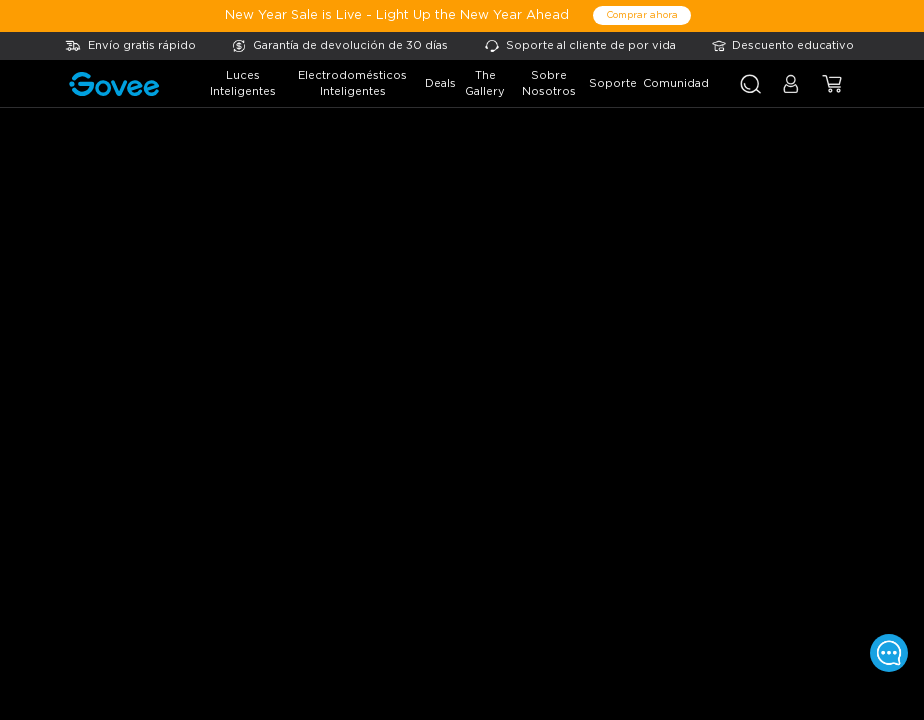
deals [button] (440, 83)
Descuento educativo (793, 45)
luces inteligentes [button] (243, 83)
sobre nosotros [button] (549, 83)
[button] (791, 92)
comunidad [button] (676, 83)
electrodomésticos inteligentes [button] (352, 83)
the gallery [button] (485, 83)
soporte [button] (613, 83)
